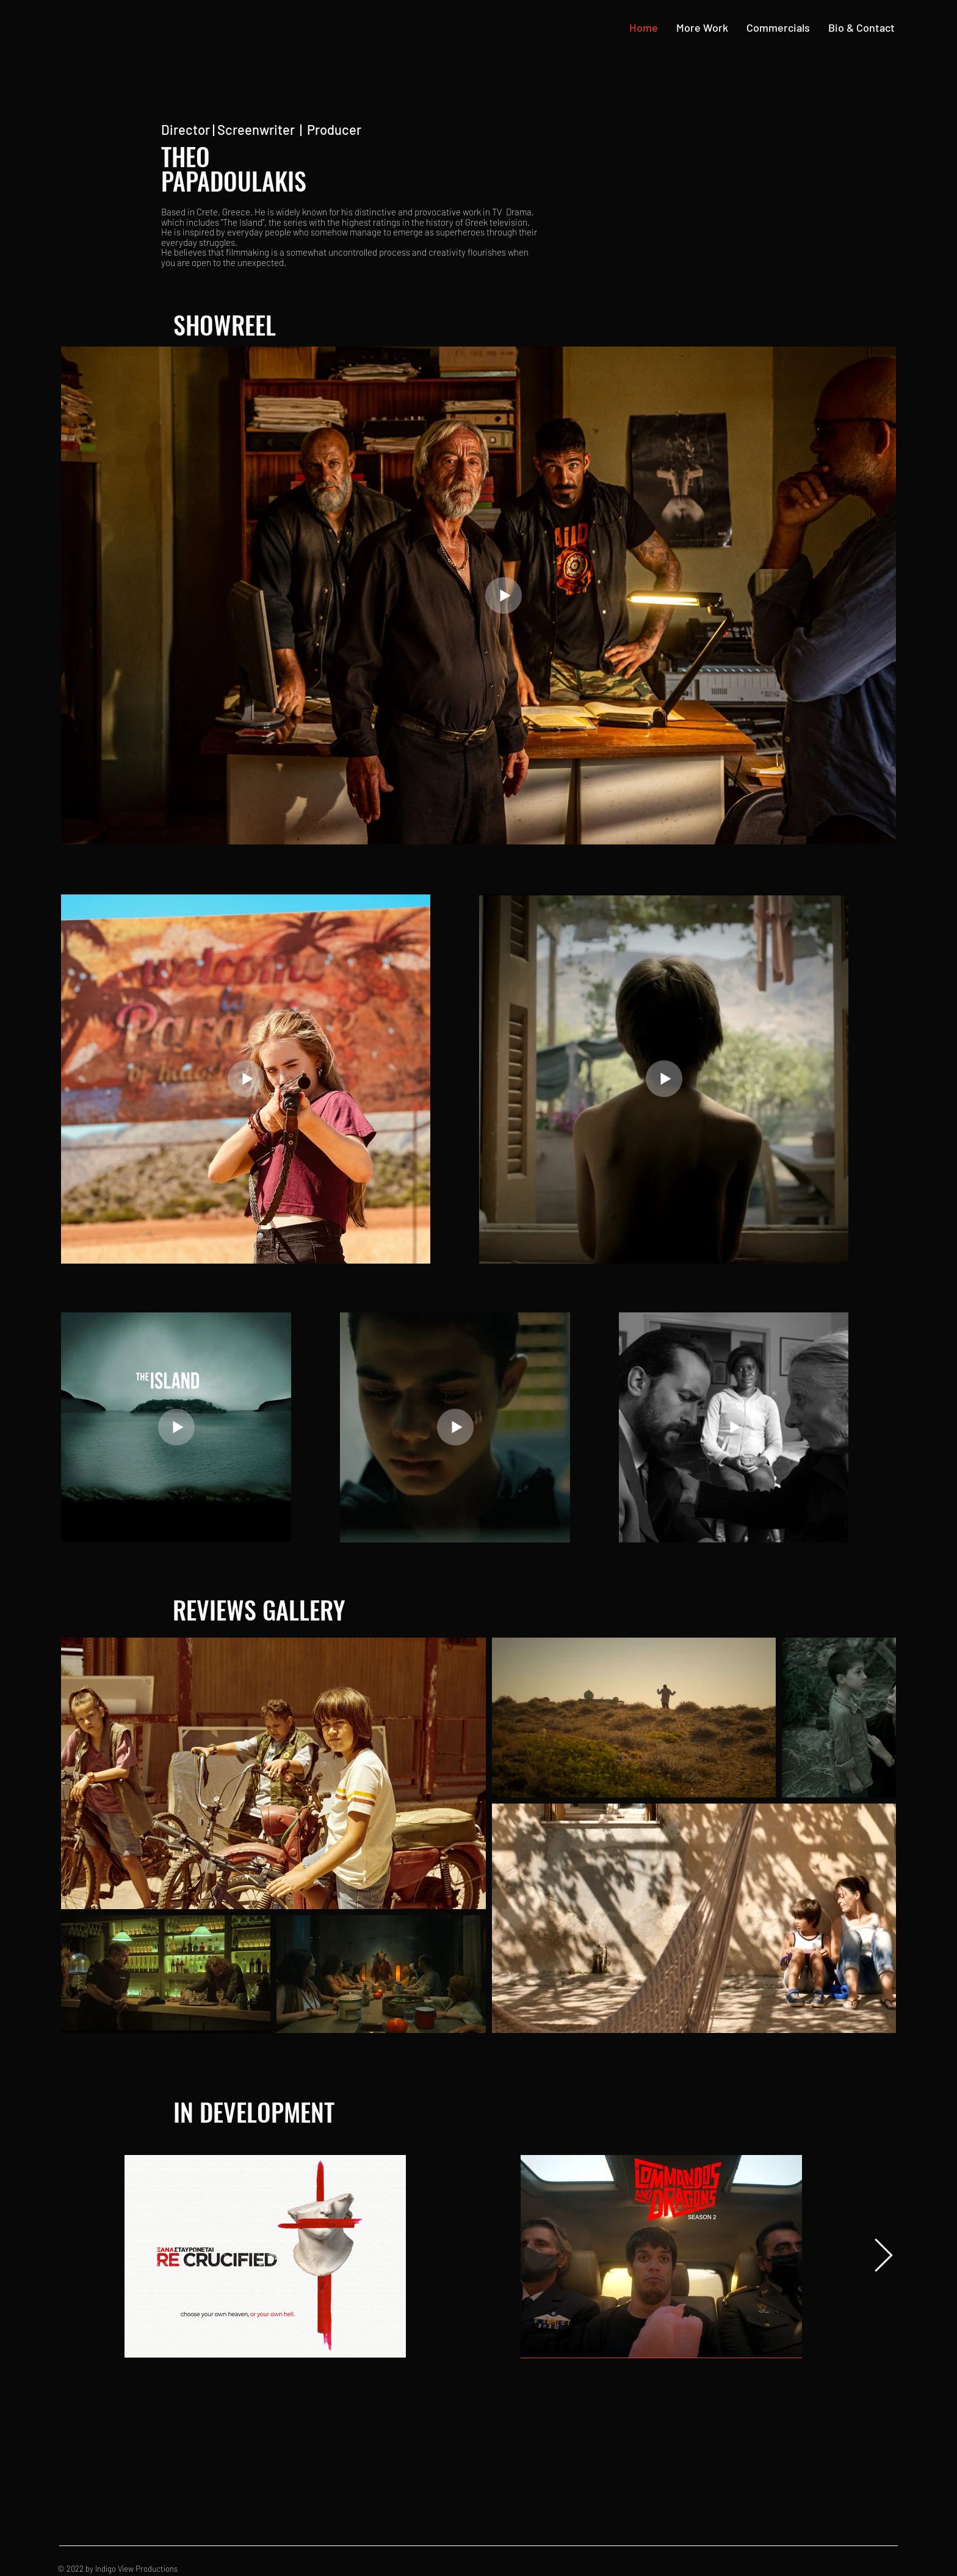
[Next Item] (883, 2256)
